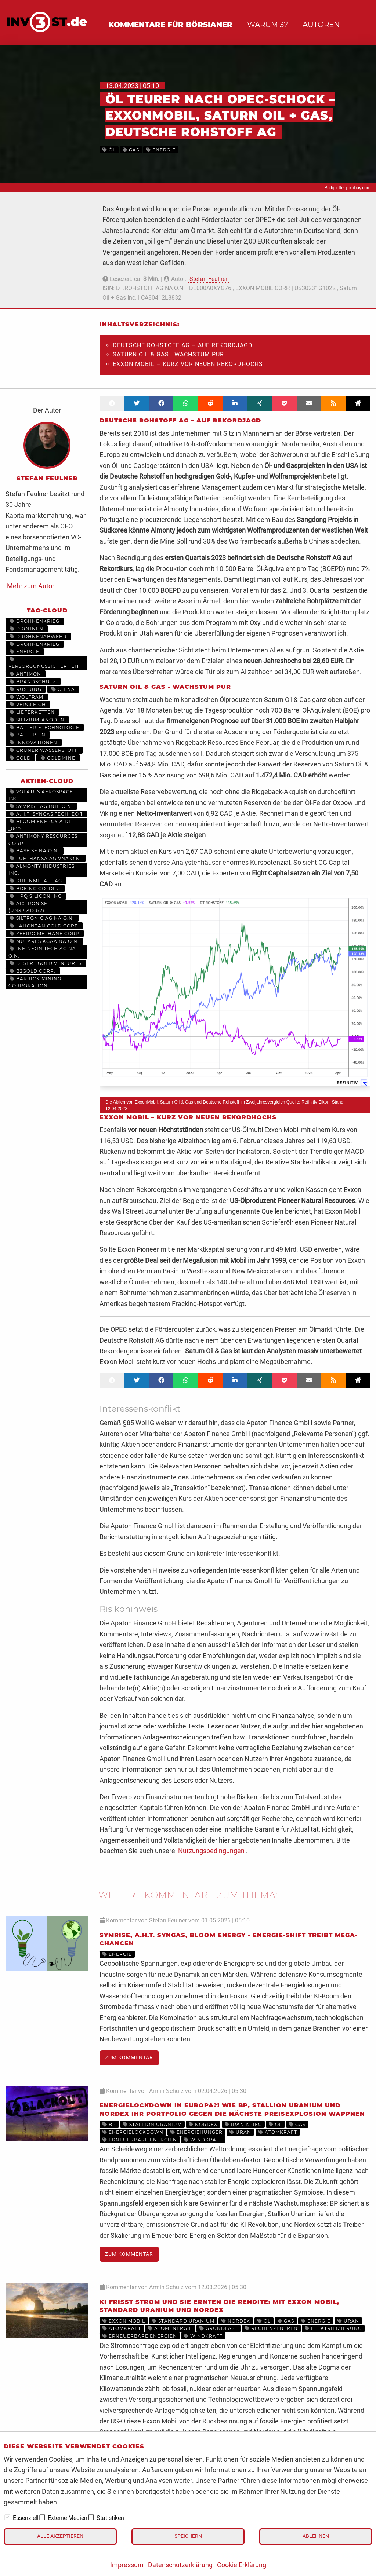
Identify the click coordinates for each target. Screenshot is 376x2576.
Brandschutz (33, 681)
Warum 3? (267, 24)
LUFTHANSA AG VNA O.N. (46, 858)
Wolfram (26, 697)
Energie (24, 651)
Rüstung (25, 689)
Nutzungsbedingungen (211, 1851)
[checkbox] (7, 2517)
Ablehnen (316, 2536)
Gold (20, 758)
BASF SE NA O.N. (34, 850)
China (63, 689)
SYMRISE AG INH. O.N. (41, 806)
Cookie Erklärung (241, 2565)
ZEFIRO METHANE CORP (44, 933)
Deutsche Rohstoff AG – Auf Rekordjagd (183, 345)
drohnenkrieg (34, 621)
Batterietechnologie (44, 727)
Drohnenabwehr (38, 636)
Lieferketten (32, 712)
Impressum (127, 2565)
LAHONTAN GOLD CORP (44, 926)
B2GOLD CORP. (32, 971)
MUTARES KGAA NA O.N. (44, 941)
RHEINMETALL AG (36, 880)
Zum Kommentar (129, 2057)
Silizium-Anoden (37, 719)
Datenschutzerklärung (180, 2565)
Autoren (321, 24)
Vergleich (28, 704)
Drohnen (26, 629)
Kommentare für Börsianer (170, 24)
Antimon (25, 674)
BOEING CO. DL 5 (35, 888)
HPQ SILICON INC (36, 896)
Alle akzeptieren (60, 2536)
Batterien (28, 735)
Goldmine (58, 758)
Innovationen (33, 742)
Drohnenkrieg (34, 644)
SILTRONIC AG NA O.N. (42, 918)
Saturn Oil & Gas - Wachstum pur (168, 354)
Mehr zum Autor (30, 586)
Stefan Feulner (208, 278)
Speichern (188, 2536)
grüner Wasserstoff (44, 750)
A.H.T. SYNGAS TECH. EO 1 (46, 814)
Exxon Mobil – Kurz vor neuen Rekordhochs (188, 364)
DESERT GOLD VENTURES (46, 963)
